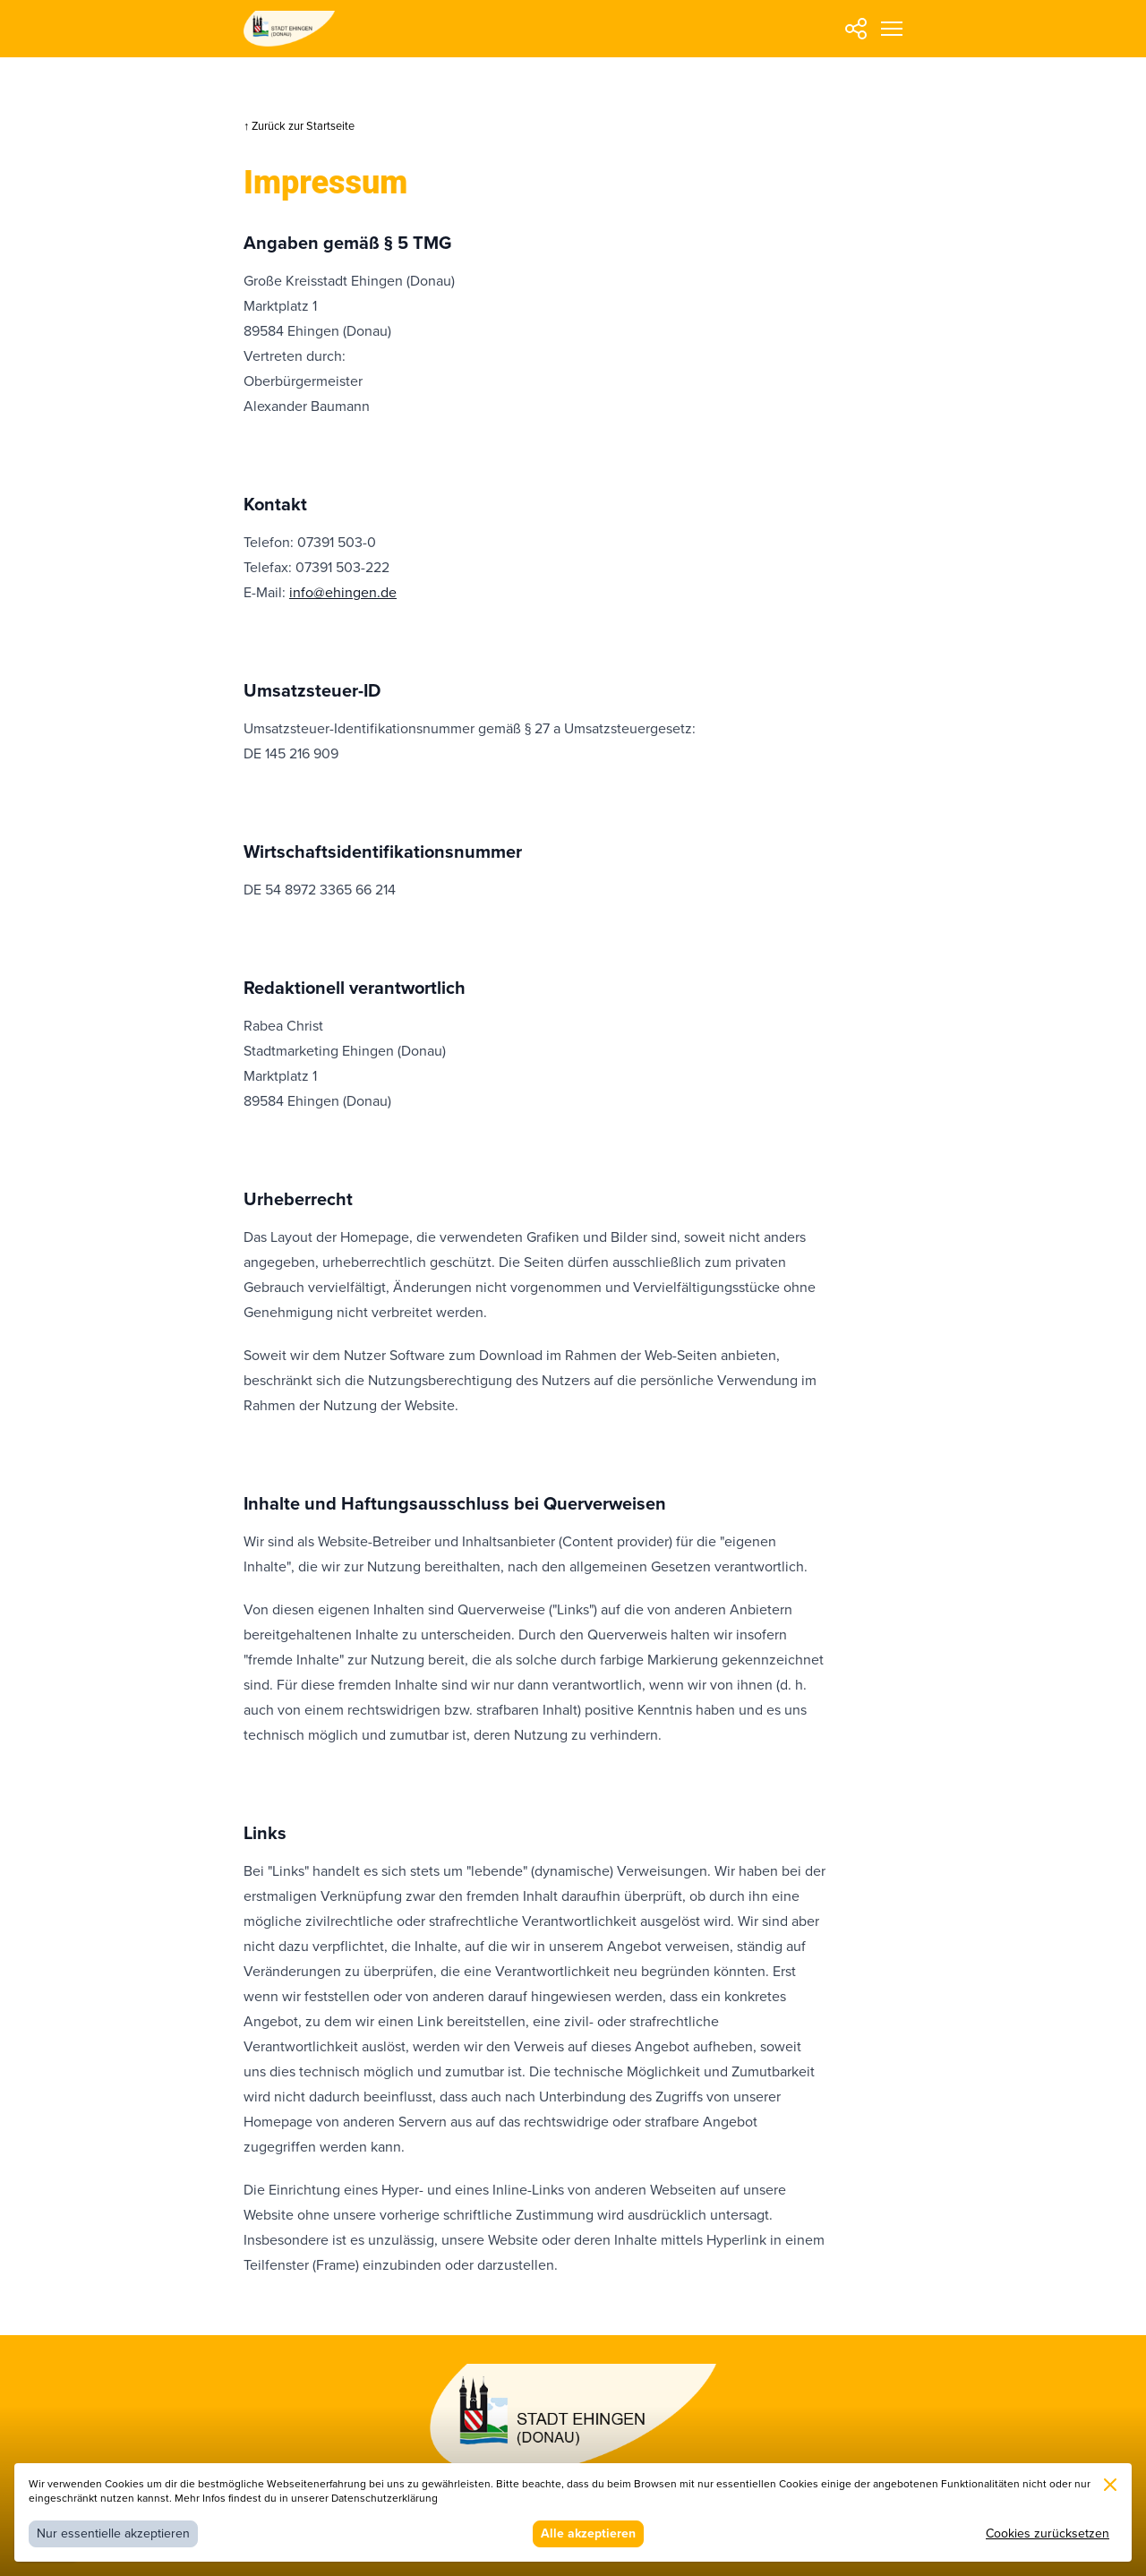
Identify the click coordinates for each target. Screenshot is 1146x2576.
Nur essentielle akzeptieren (113, 2533)
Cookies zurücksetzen (1047, 2533)
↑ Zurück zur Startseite (299, 126)
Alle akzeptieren (588, 2533)
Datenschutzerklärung (384, 2498)
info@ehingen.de (343, 593)
